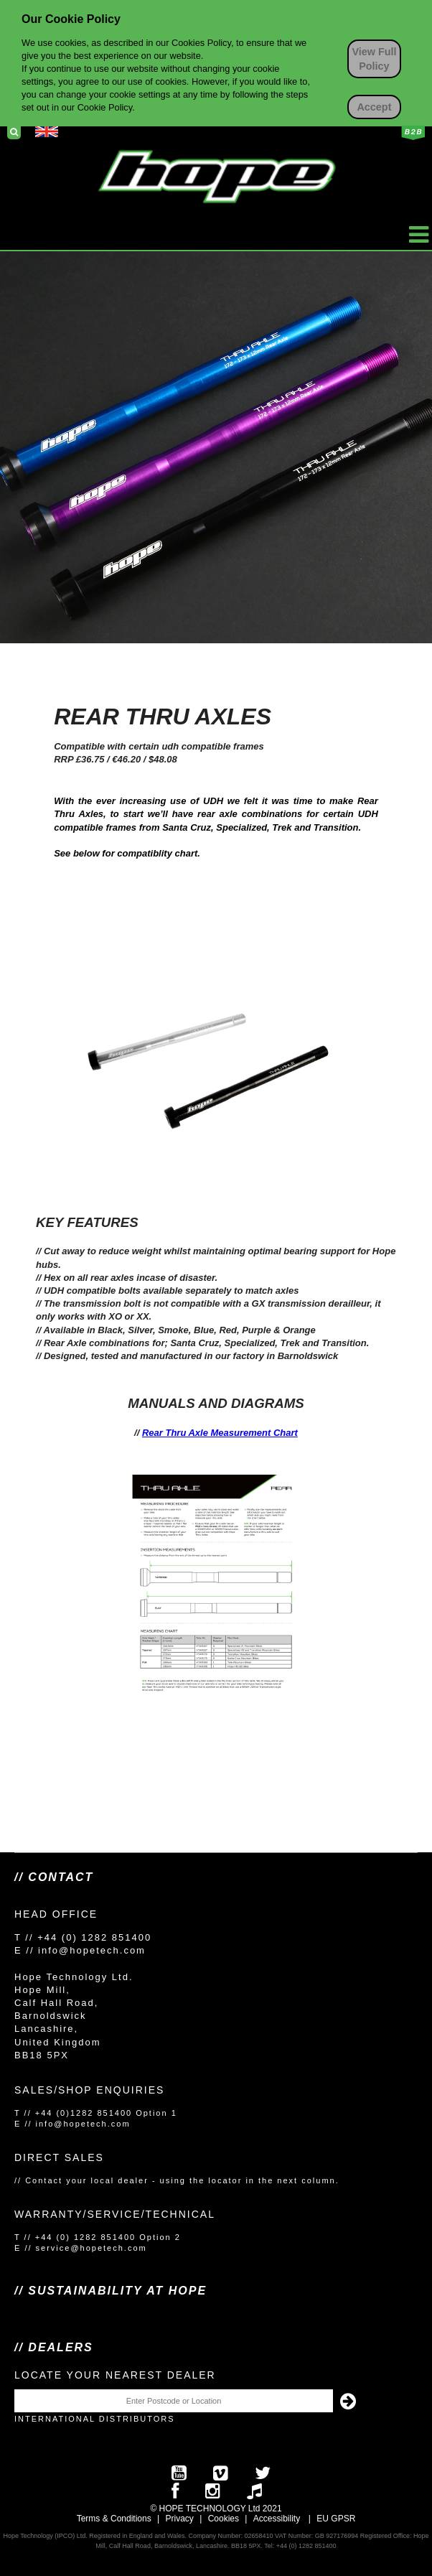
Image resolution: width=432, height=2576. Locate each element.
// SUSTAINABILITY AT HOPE (110, 2291)
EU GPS (332, 2519)
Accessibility (276, 2519)
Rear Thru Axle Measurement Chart (220, 1432)
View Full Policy (374, 59)
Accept (374, 107)
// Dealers (53, 2347)
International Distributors (94, 2418)
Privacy (180, 2519)
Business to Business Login (413, 133)
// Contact (53, 1877)
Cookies (223, 2519)
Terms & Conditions (114, 2519)
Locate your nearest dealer (115, 2375)
